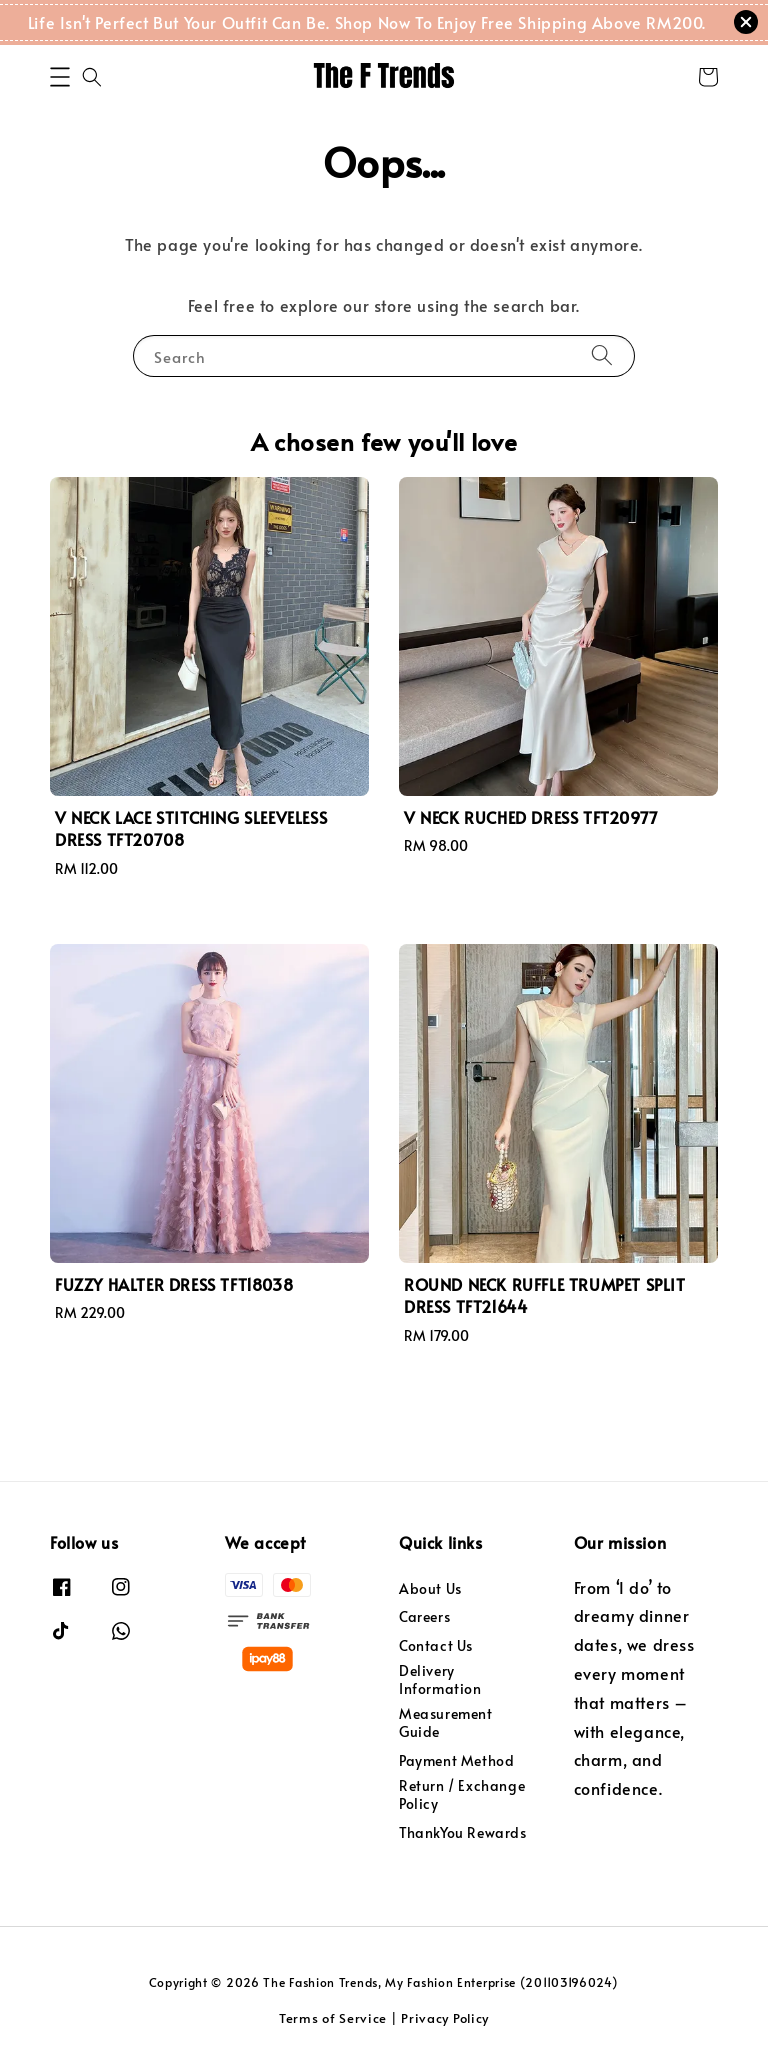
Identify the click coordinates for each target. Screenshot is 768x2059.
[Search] (602, 355)
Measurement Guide (446, 1722)
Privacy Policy (445, 2018)
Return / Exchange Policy (462, 1794)
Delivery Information (440, 1679)
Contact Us (436, 1645)
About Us (430, 1589)
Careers (424, 1616)
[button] (60, 77)
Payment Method (456, 1760)
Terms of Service (333, 2018)
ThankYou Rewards (463, 1832)
